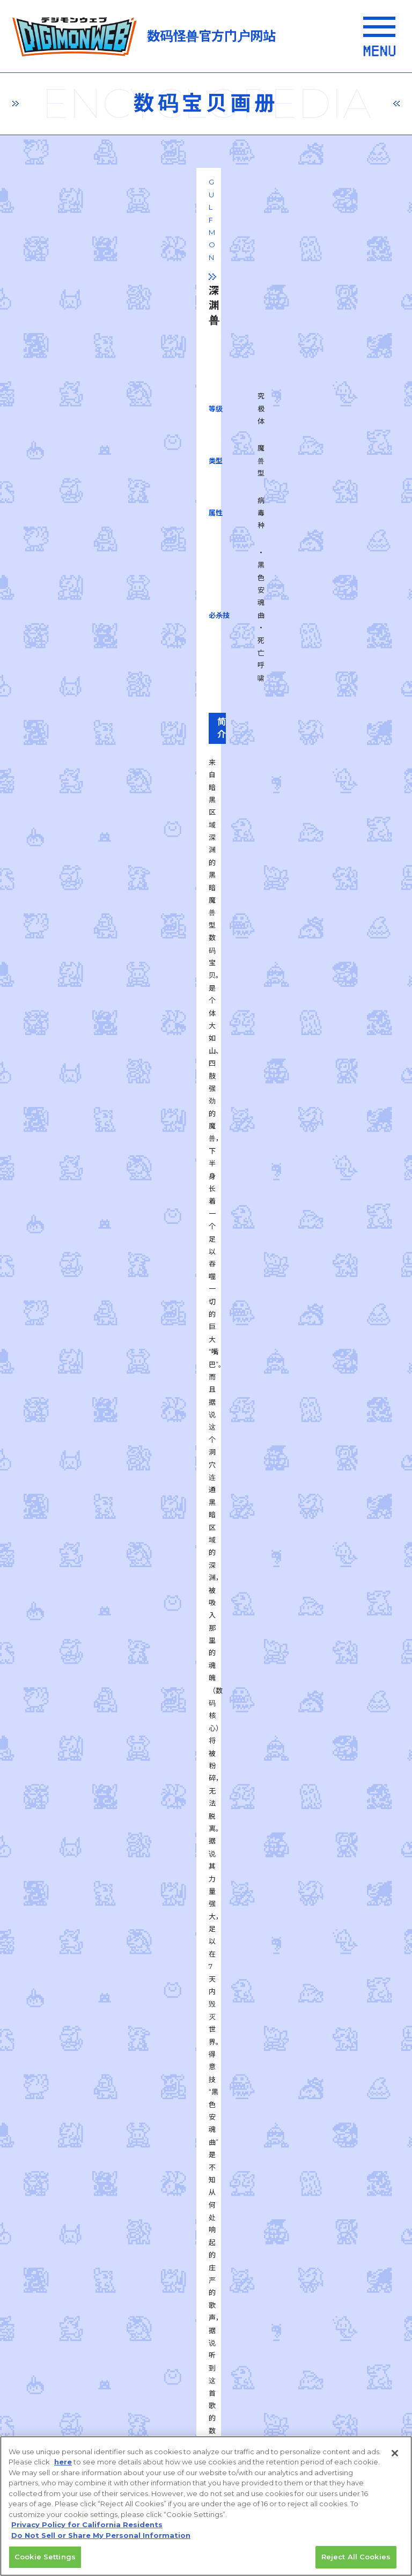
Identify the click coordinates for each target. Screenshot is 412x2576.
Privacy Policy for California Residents (87, 2524)
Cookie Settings (45, 2556)
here (63, 2461)
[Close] (395, 2453)
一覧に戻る (206, 1684)
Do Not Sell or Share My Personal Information (102, 2428)
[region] (206, 2506)
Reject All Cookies (356, 2556)
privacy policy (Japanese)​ (103, 2207)
